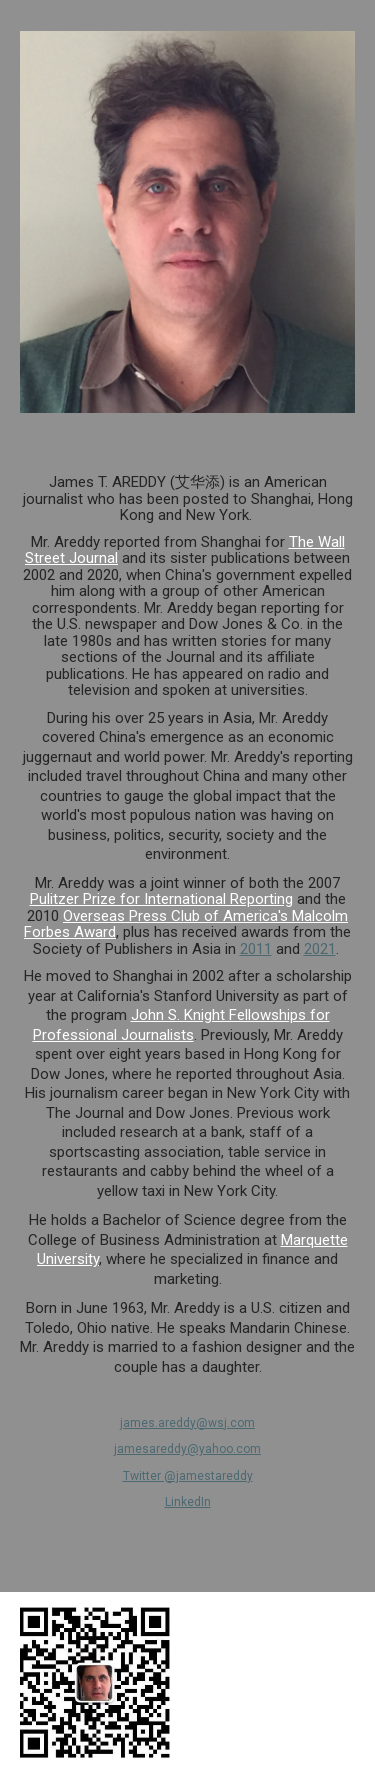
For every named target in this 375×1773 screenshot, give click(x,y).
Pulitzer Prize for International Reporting (161, 899)
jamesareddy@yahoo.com (187, 1449)
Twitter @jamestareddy (188, 1476)
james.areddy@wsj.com (187, 1423)
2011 (256, 949)
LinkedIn (188, 1502)
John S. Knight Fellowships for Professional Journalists (181, 1025)
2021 (320, 949)
